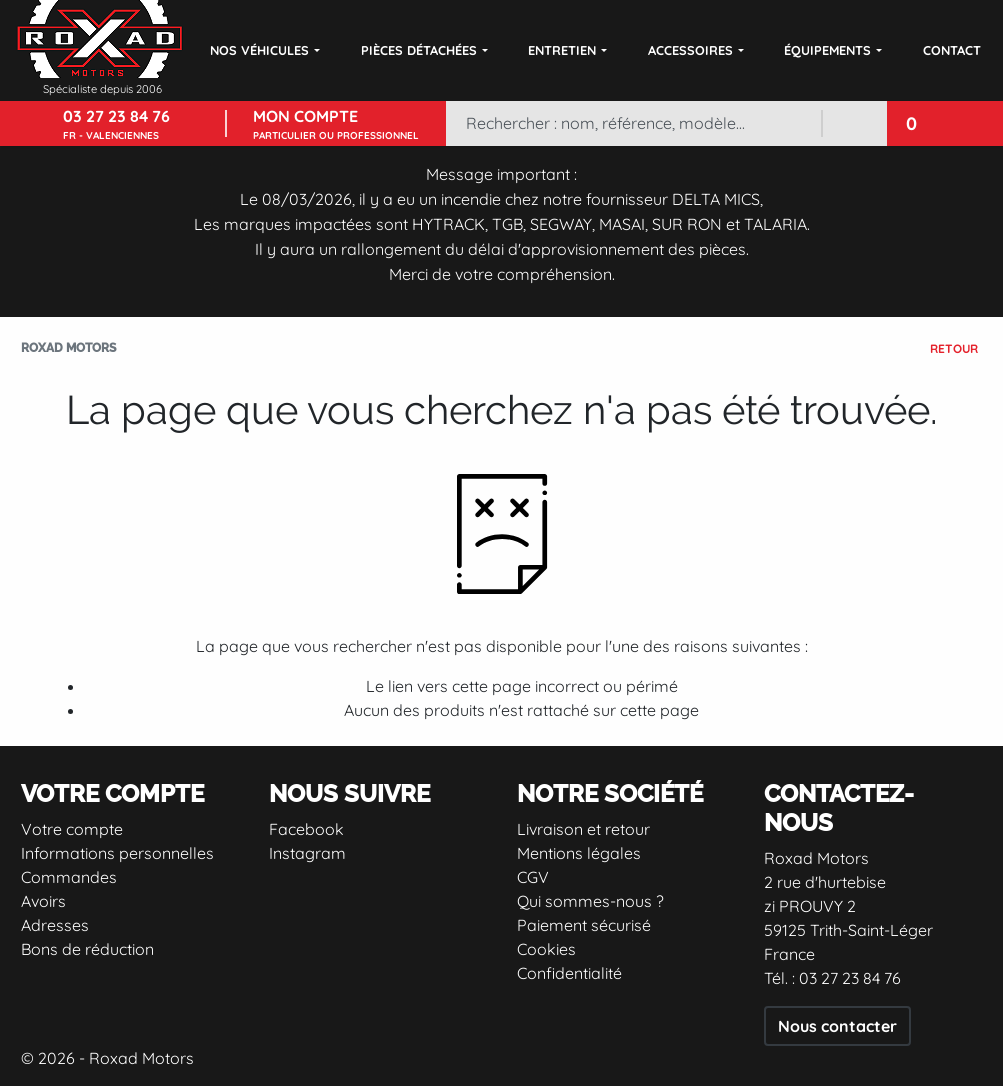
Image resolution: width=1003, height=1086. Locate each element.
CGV (533, 877)
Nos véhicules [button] (259, 50)
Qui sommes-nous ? (590, 901)
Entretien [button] (562, 50)
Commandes (69, 877)
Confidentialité (569, 973)
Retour (954, 348)
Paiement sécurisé (584, 925)
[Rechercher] (633, 123)
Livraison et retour (583, 829)
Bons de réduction (87, 949)
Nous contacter (837, 1026)
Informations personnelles (117, 853)
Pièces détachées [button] (419, 50)
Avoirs (43, 901)
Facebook (306, 829)
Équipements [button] (827, 50)
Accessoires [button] (690, 50)
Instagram (307, 853)
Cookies (546, 949)
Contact (952, 50)
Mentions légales (579, 853)
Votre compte (72, 829)
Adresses (55, 925)
